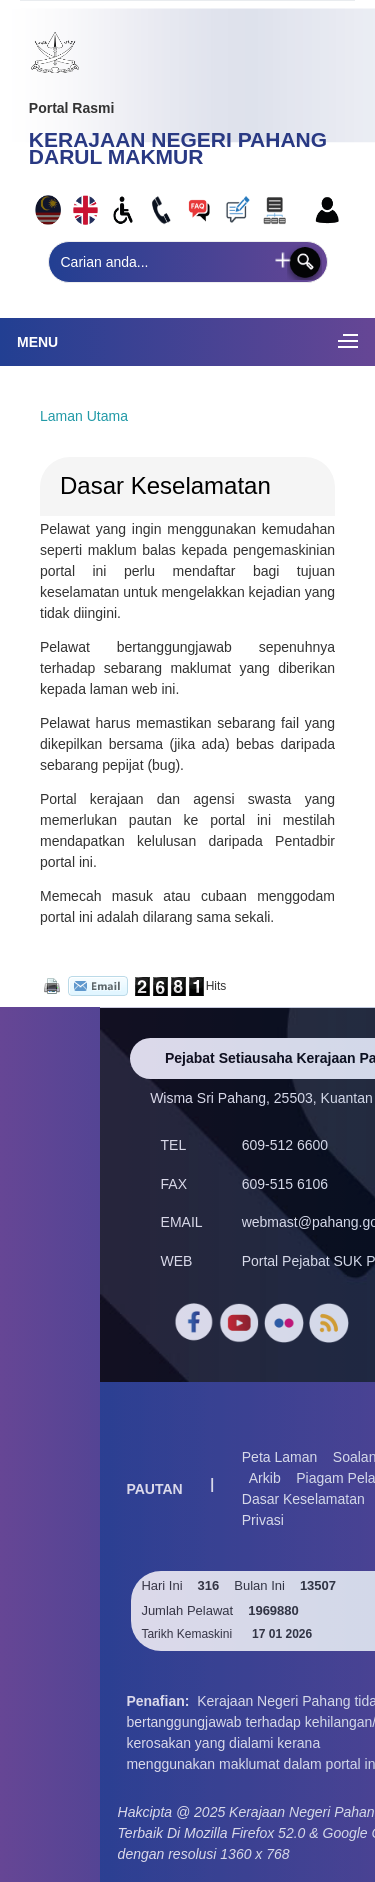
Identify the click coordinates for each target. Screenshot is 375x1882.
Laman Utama (84, 416)
